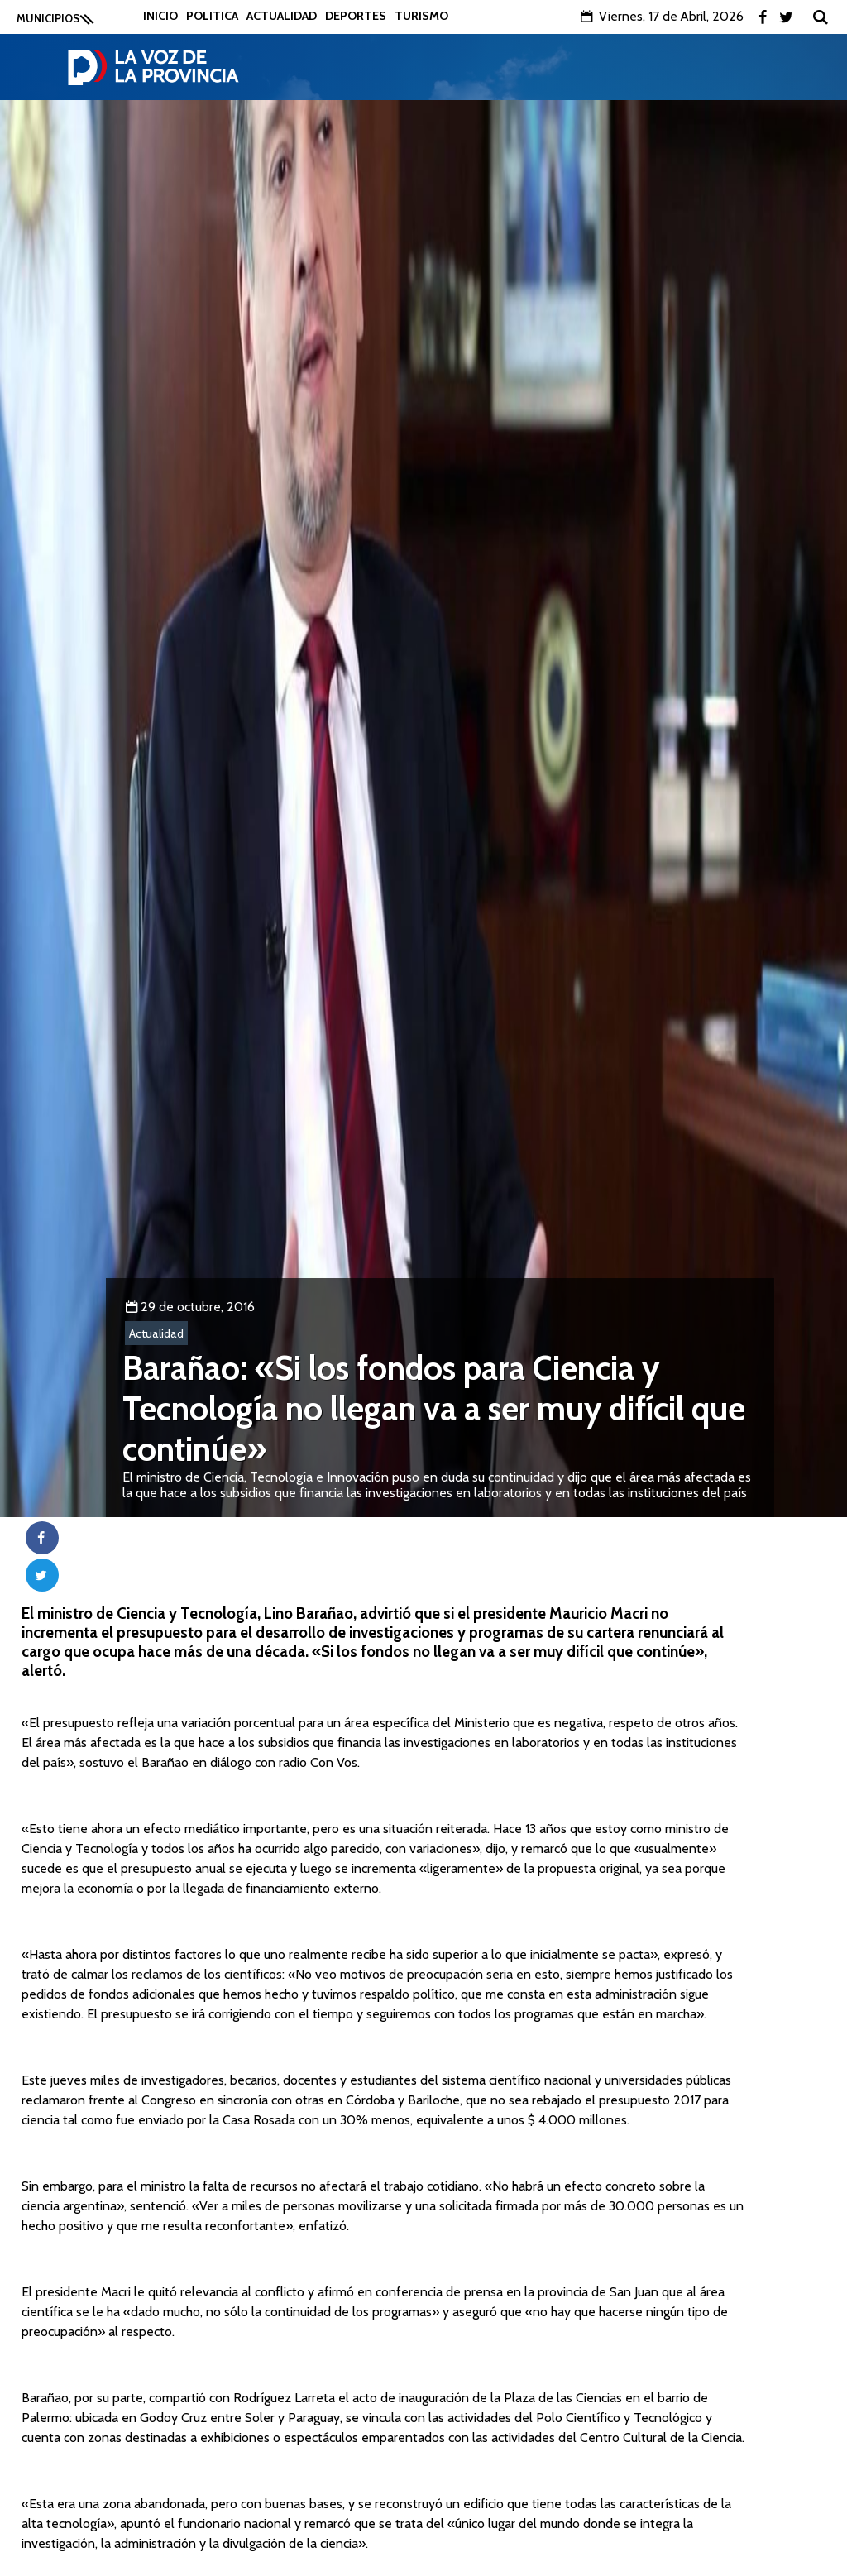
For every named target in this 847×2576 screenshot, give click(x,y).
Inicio (160, 15)
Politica (212, 15)
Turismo (421, 15)
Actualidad (281, 15)
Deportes (355, 15)
